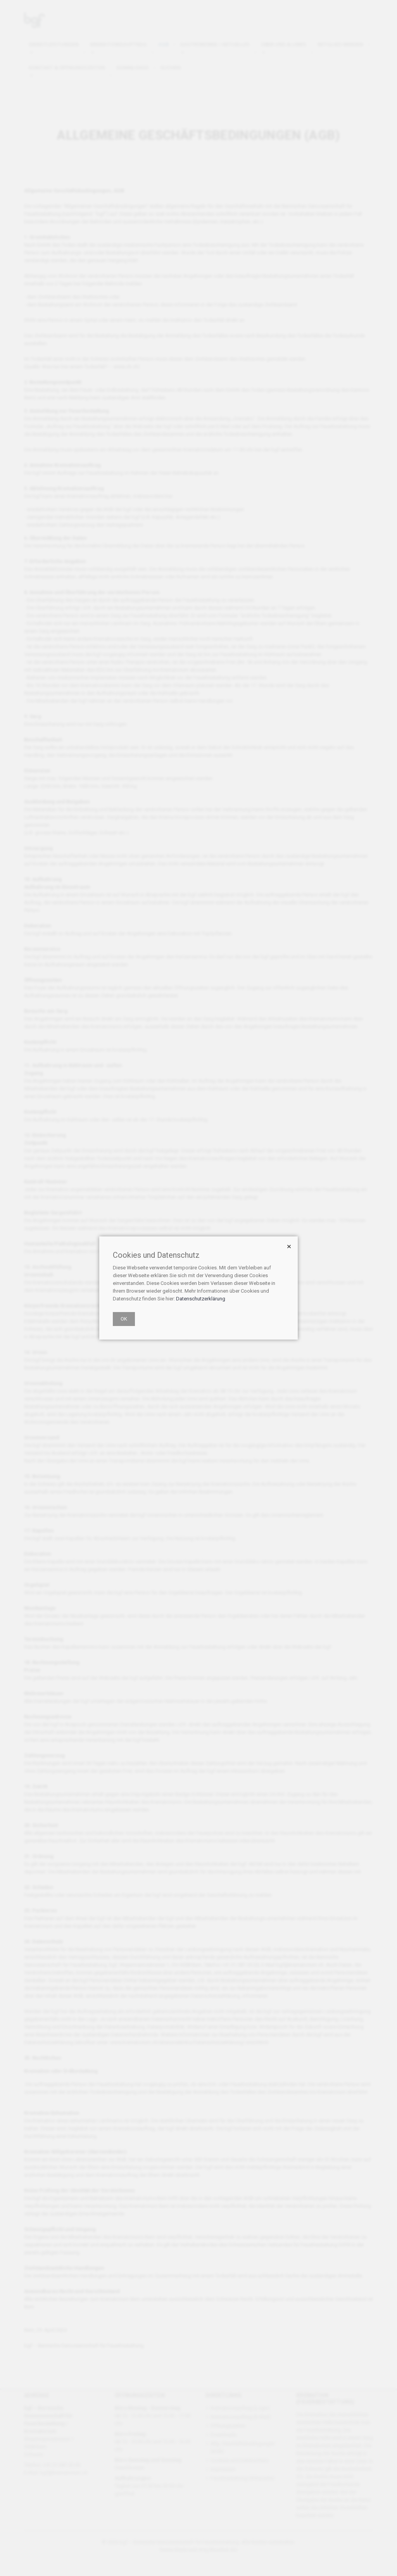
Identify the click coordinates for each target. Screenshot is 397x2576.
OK (124, 1319)
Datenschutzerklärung (200, 1299)
